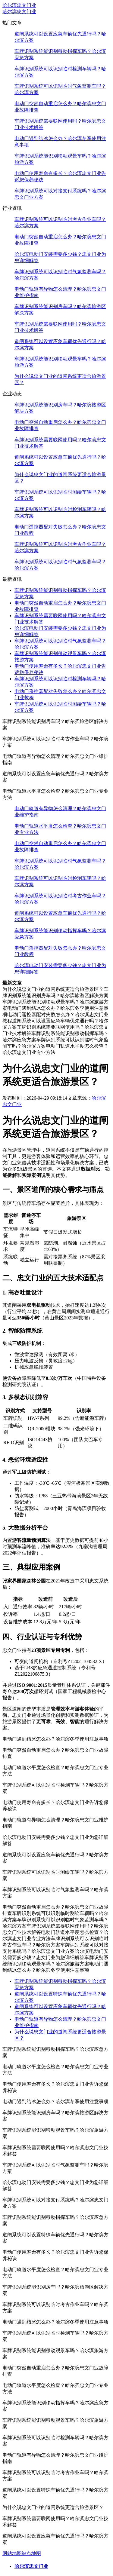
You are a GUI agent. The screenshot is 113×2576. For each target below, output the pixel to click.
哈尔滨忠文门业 (19, 5)
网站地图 (12, 2553)
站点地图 (31, 2553)
